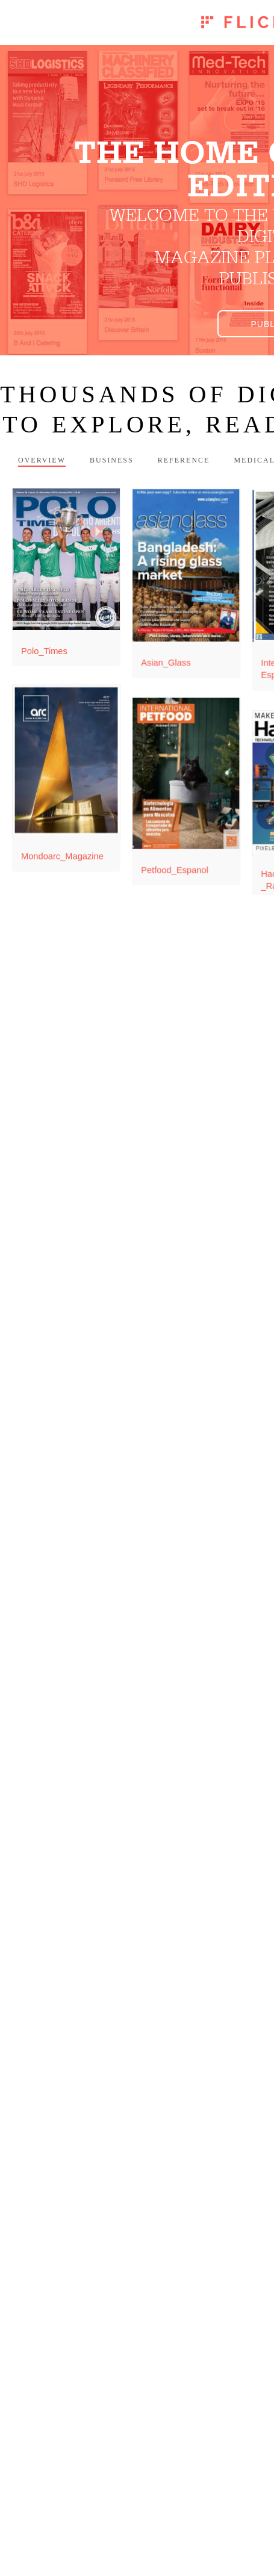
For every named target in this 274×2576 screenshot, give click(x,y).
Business (112, 460)
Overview (42, 460)
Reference (184, 460)
